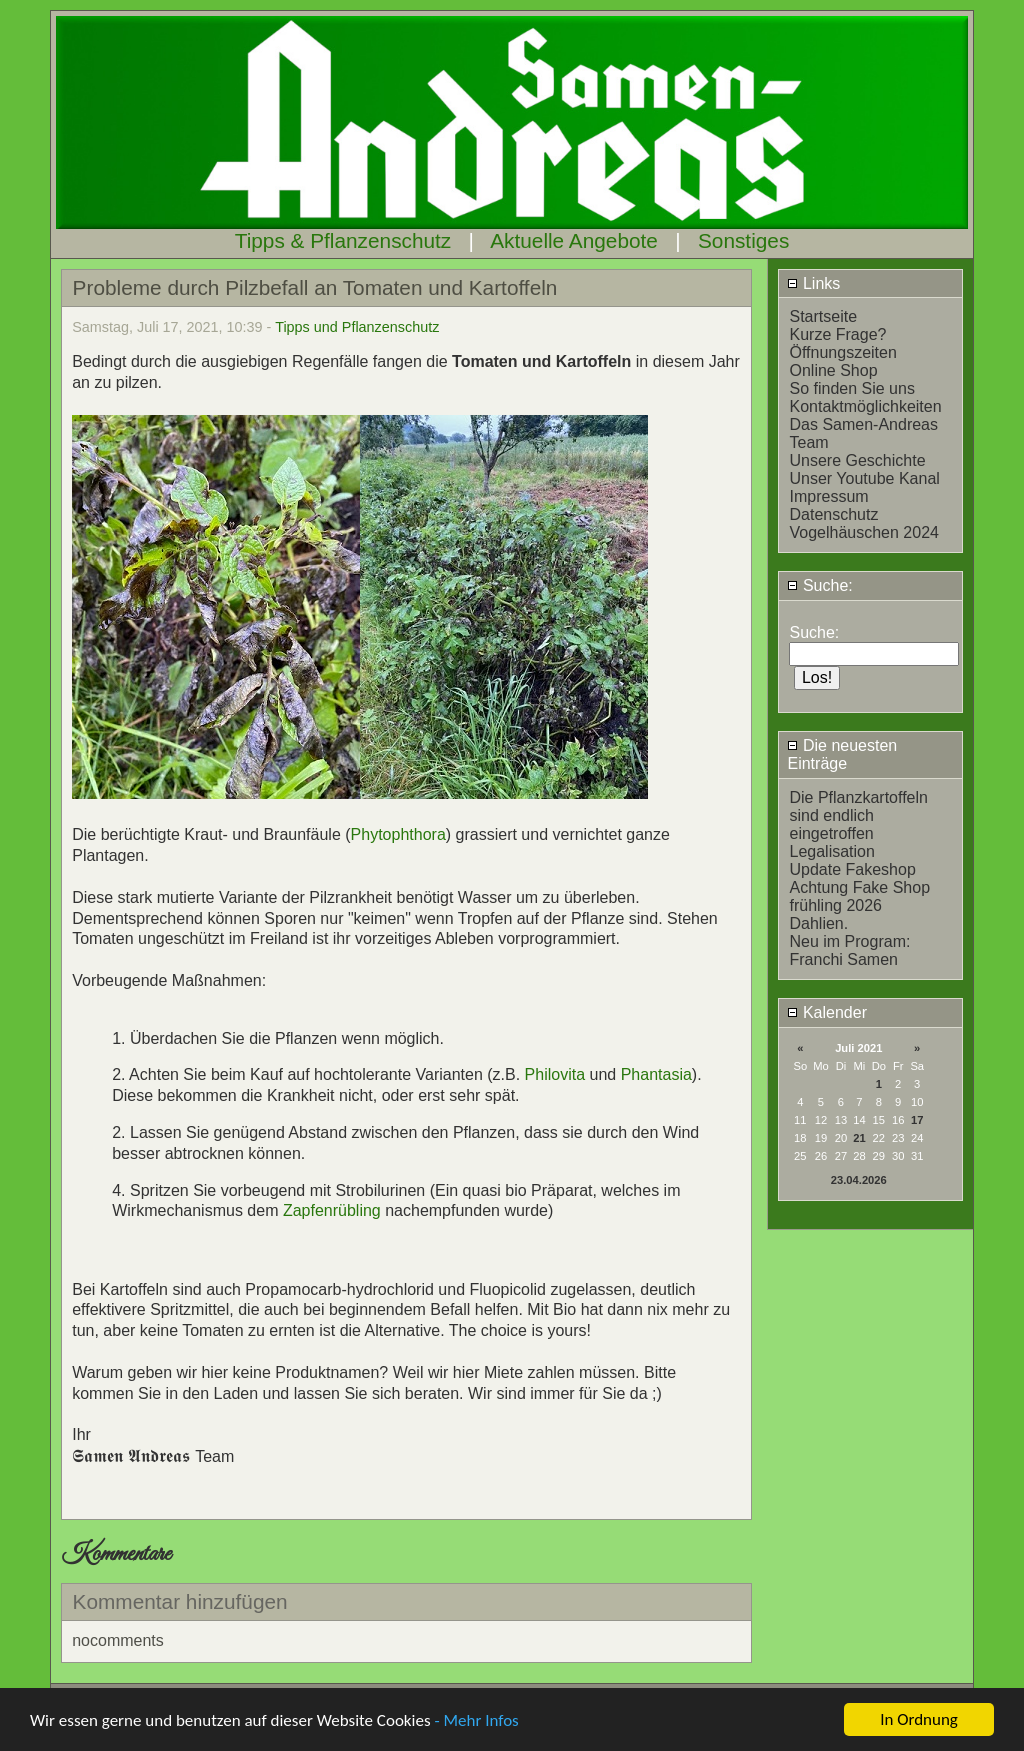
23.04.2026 (859, 1180)
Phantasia (656, 1074)
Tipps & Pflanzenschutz (343, 240)
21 (859, 1138)
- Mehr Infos (476, 1720)
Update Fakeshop (852, 869)
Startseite (823, 316)
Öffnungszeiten (842, 352)
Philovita (557, 1074)
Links (813, 283)
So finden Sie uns (851, 388)
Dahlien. (818, 923)
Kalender (827, 1012)
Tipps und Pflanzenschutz (357, 327)
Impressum (828, 496)
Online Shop (833, 370)
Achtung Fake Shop (859, 887)
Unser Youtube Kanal (864, 478)
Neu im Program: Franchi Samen (849, 950)
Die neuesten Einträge (842, 754)
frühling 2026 (835, 905)
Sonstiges (743, 240)
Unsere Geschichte (857, 460)
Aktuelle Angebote (574, 240)
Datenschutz (833, 514)
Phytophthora (398, 834)
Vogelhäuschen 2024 (863, 532)
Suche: (819, 585)
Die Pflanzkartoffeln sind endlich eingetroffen (858, 815)
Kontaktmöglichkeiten (865, 406)
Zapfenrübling (332, 1210)
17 (917, 1120)
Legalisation (831, 851)
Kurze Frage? (837, 334)
